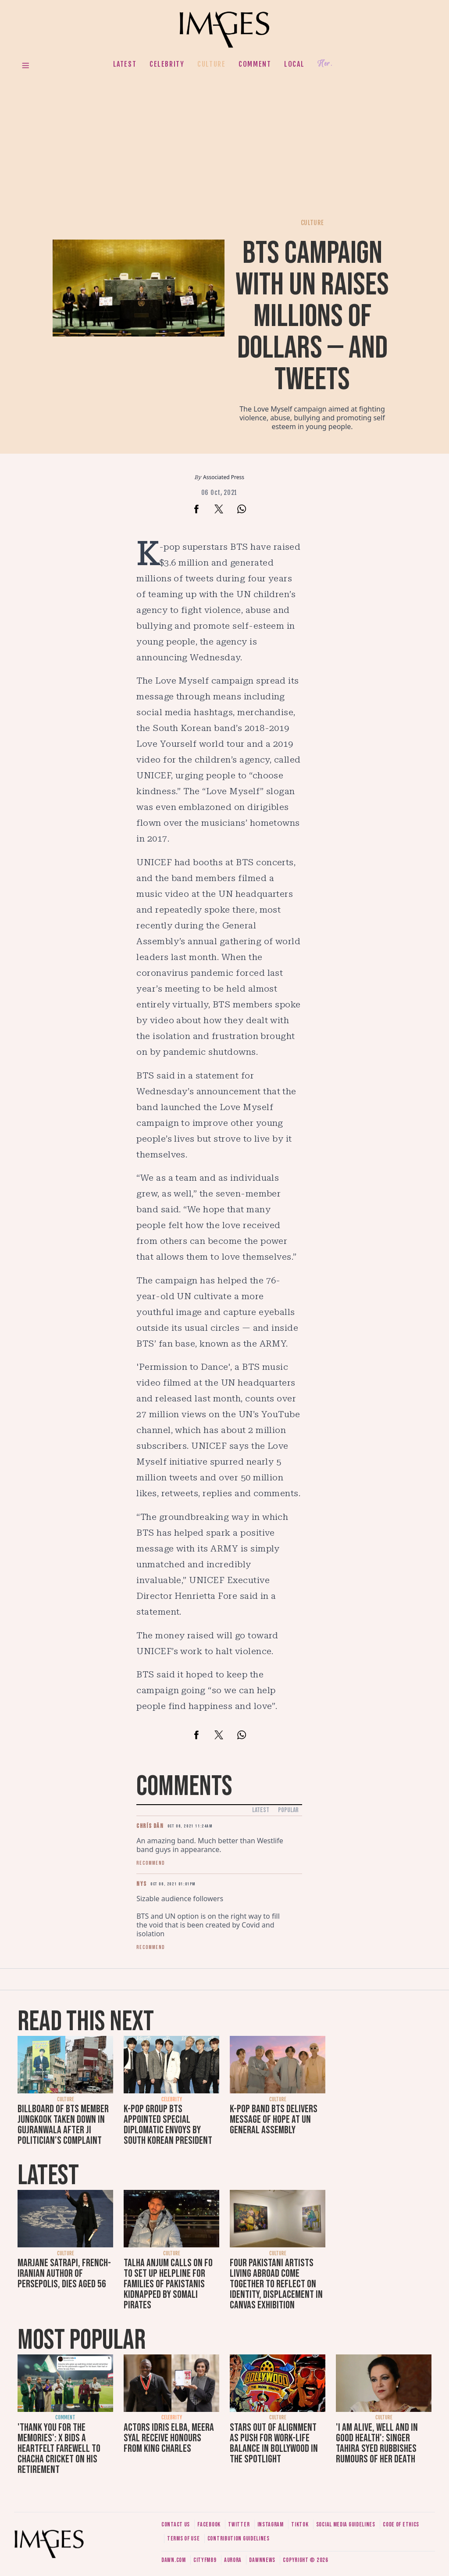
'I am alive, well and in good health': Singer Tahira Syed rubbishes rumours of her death (377, 2443)
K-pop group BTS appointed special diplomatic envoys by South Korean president (168, 2125)
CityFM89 (205, 2560)
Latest (125, 64)
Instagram (270, 2524)
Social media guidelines (345, 2524)
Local (294, 64)
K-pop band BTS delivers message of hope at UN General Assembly (273, 2119)
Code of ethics (401, 2524)
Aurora (233, 2560)
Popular (288, 1810)
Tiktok (299, 2524)
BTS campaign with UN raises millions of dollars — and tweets (312, 316)
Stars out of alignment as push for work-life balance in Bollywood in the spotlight (274, 2443)
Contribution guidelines (238, 2538)
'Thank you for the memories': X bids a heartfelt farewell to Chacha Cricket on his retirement (59, 2448)
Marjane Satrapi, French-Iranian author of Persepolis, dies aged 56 (64, 2273)
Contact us (175, 2524)
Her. (324, 63)
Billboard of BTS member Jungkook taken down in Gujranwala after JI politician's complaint (63, 2125)
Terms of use (183, 2538)
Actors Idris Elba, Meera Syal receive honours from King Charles (169, 2438)
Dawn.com (173, 2560)
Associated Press (223, 477)
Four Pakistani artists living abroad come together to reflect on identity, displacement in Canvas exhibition (276, 2284)
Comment (255, 64)
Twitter (238, 2524)
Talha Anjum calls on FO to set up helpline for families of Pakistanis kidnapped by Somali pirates (168, 2284)
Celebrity (167, 64)
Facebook (209, 2524)
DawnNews (262, 2560)
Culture (211, 64)
